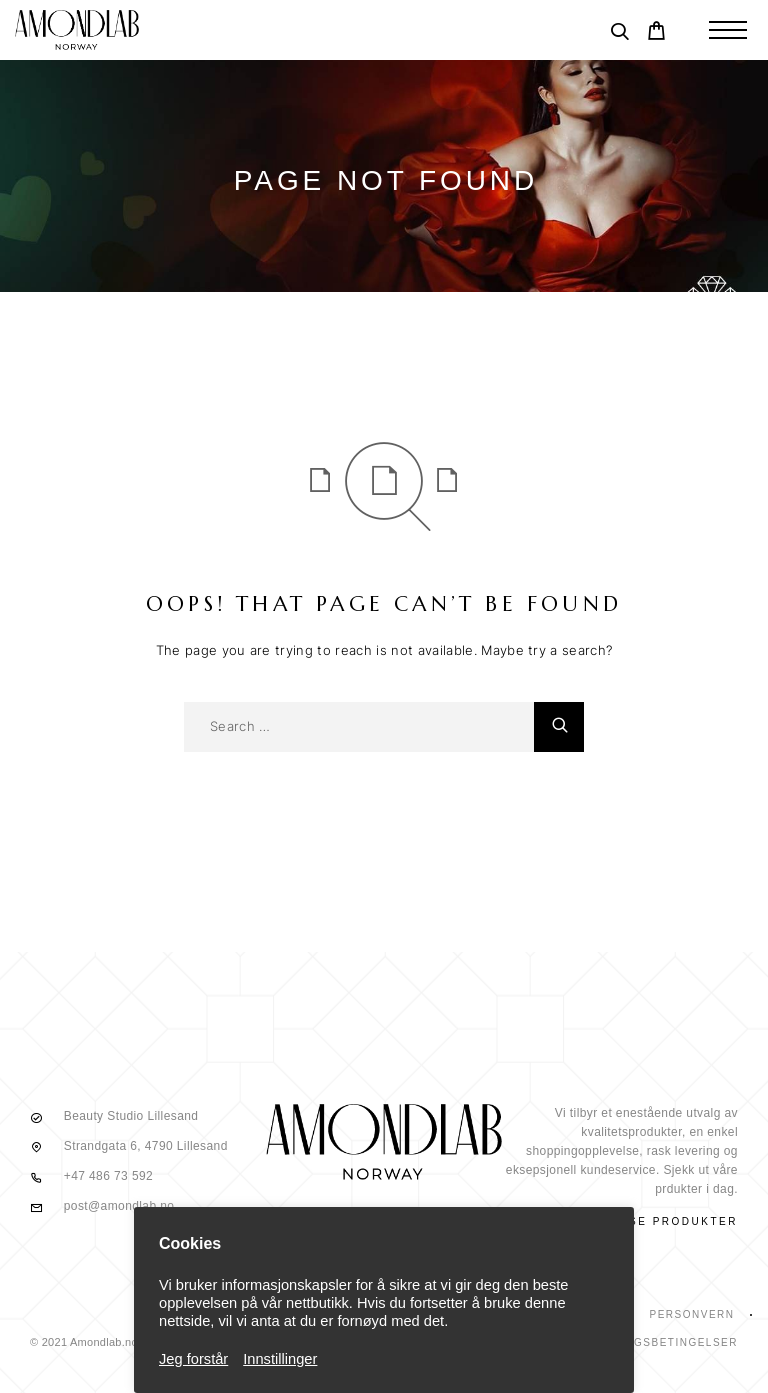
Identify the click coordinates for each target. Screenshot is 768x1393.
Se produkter (683, 1221)
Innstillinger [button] (280, 1359)
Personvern (691, 1314)
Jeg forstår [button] (193, 1359)
